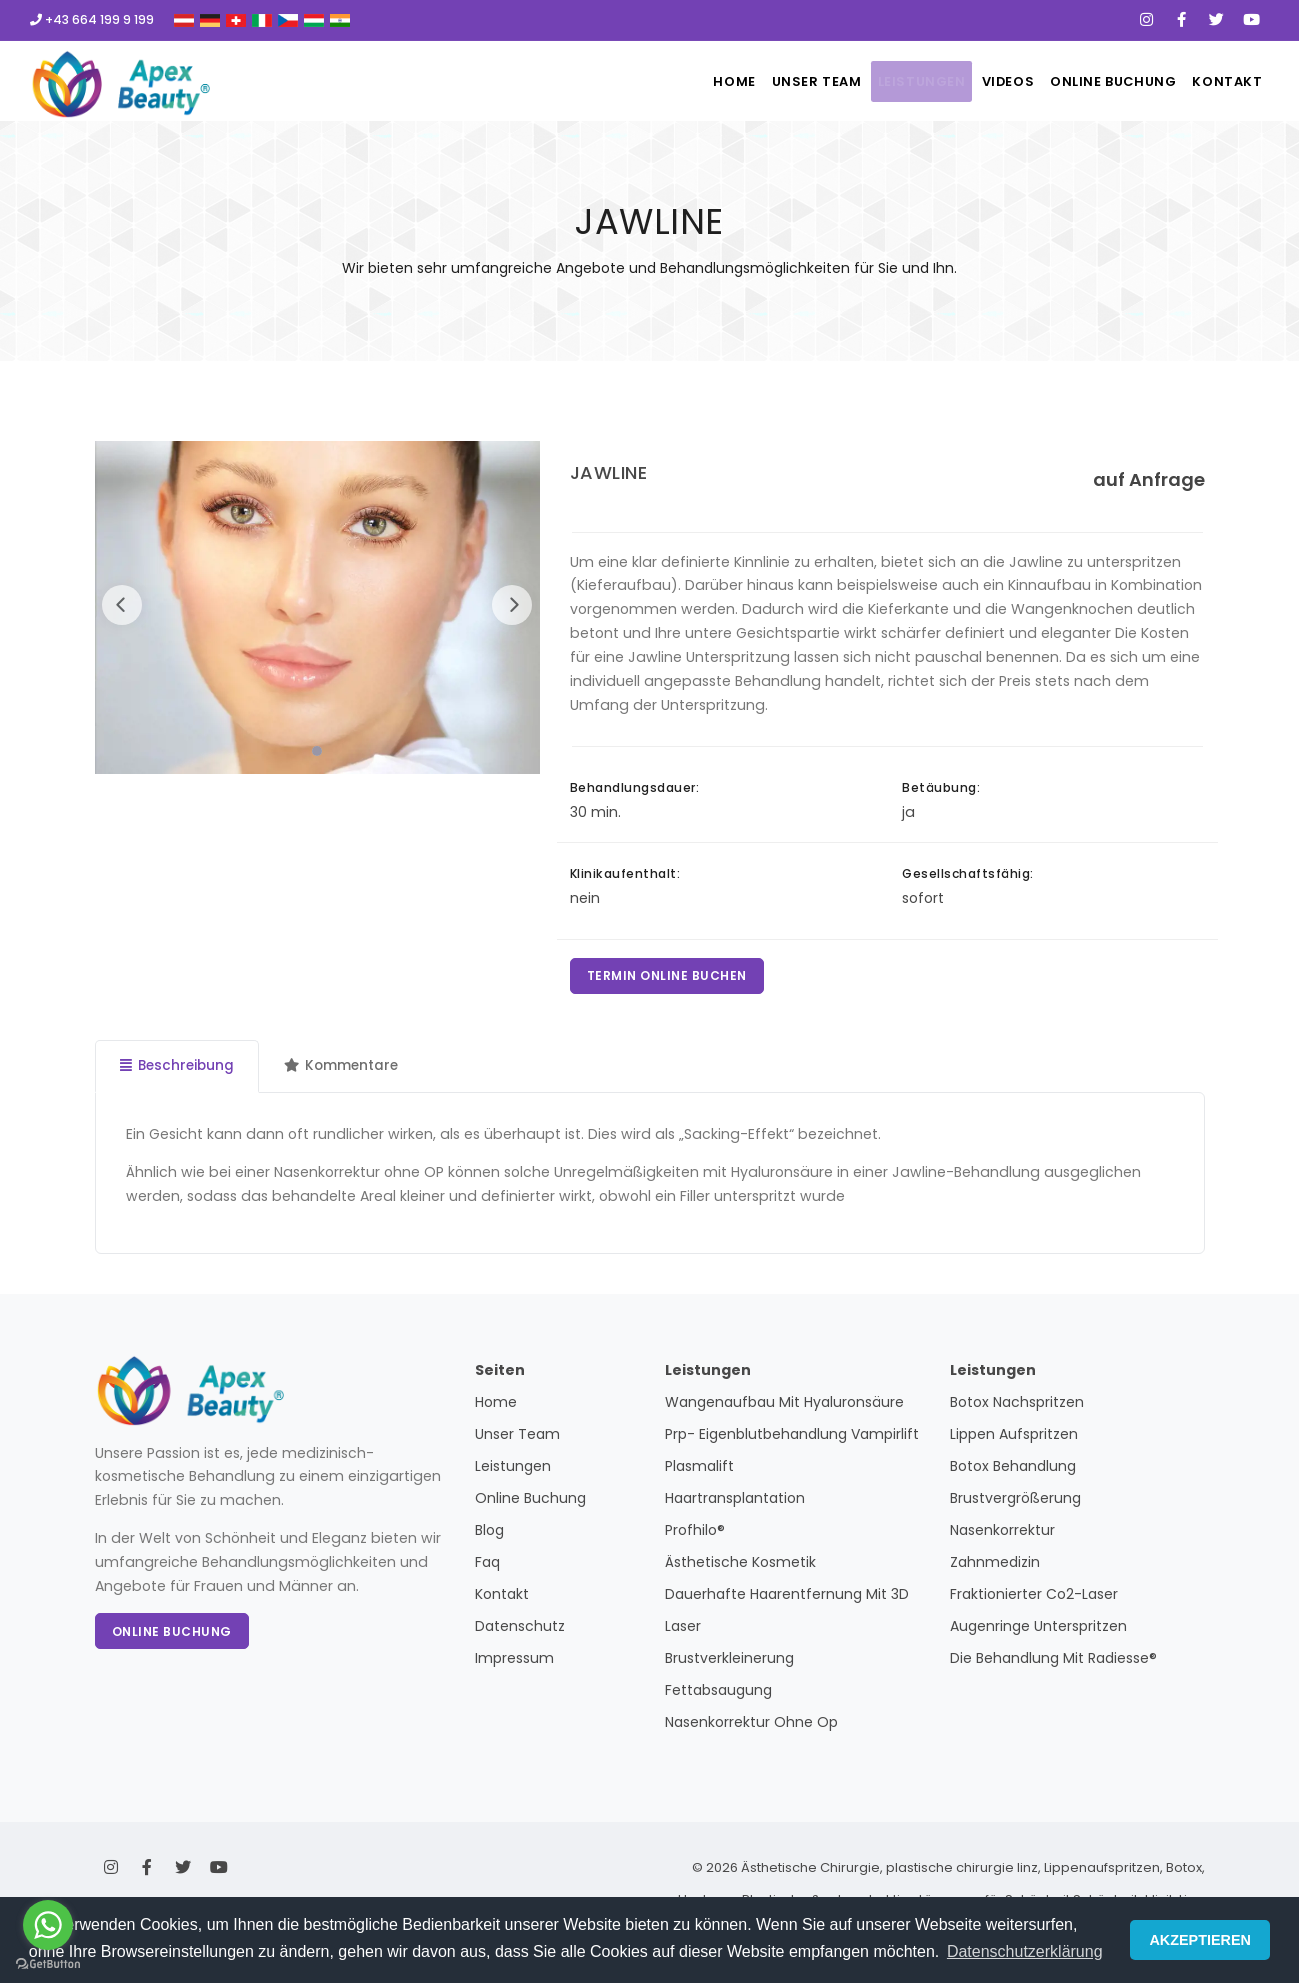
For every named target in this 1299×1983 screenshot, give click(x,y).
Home (659, 81)
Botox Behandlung (1013, 1471)
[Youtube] (1251, 20)
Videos (976, 81)
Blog (489, 1535)
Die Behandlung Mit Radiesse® (1053, 1663)
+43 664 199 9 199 (92, 19)
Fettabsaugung (718, 1695)
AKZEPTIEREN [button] (1200, 1940)
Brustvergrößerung (1015, 1503)
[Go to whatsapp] (48, 1925)
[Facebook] (1181, 20)
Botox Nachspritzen (1017, 1407)
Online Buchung (1095, 81)
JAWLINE (609, 472)
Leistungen (875, 81)
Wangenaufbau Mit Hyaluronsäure (784, 1407)
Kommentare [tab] (347, 1070)
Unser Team (756, 81)
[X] (1216, 20)
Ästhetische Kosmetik (740, 1567)
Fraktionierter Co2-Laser (1034, 1599)
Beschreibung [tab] (179, 1070)
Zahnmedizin (995, 1567)
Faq (487, 1567)
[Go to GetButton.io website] (48, 1963)
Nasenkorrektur (1002, 1535)
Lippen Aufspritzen (1014, 1439)
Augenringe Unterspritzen (1038, 1631)
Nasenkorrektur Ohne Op (751, 1727)
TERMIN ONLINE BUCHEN (669, 977)
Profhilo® (695, 1535)
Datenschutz (520, 1631)
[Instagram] (1146, 20)
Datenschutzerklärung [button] (1025, 1951)
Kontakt (1223, 81)
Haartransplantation (735, 1503)
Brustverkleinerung (729, 1663)
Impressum (514, 1663)
